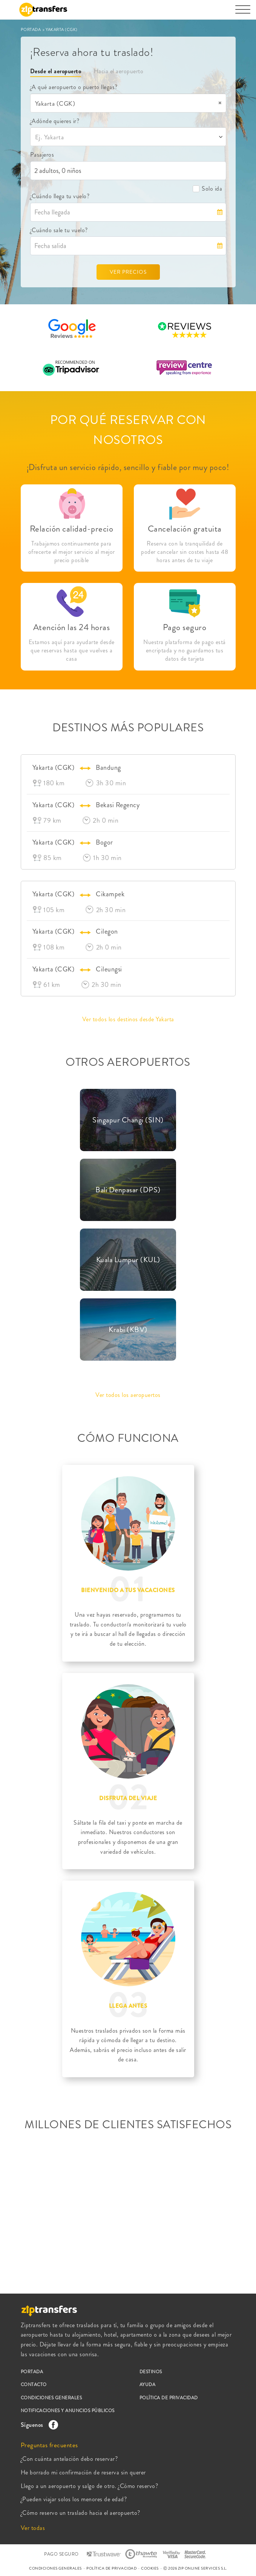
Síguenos (38, 2424)
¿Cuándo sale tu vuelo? (59, 230)
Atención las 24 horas (71, 627)
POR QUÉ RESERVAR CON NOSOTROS (128, 430)
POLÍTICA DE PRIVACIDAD (168, 2397)
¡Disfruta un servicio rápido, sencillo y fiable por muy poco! (128, 467)
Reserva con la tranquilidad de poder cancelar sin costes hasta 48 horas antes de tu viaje (184, 552)
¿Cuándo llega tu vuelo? (60, 196)
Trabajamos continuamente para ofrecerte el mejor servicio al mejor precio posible (71, 552)
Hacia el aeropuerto (119, 71)
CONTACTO (34, 2384)
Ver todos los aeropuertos (128, 1395)
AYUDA (147, 2384)
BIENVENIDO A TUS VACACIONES (128, 1590)
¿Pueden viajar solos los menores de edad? (74, 2499)
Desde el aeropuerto (55, 71)
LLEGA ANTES (128, 2006)
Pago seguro (185, 627)
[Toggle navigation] (243, 13)
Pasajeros (42, 154)
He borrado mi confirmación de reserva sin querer (83, 2472)
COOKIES (150, 2568)
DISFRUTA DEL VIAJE (128, 1798)
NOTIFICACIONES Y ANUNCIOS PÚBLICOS (68, 2410)
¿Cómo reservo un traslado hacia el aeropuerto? (80, 2512)
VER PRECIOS (128, 272)
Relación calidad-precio (71, 529)
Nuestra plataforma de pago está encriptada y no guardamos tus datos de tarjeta (184, 650)
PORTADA (31, 29)
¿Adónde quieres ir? (55, 121)
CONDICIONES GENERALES (51, 2397)
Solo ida (207, 188)
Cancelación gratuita (185, 529)
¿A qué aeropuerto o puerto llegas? (74, 87)
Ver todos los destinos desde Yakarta (128, 1019)
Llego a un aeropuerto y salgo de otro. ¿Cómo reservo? (89, 2486)
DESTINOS (150, 2371)
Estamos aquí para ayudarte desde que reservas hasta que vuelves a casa (72, 650)
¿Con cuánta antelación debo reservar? (69, 2458)
